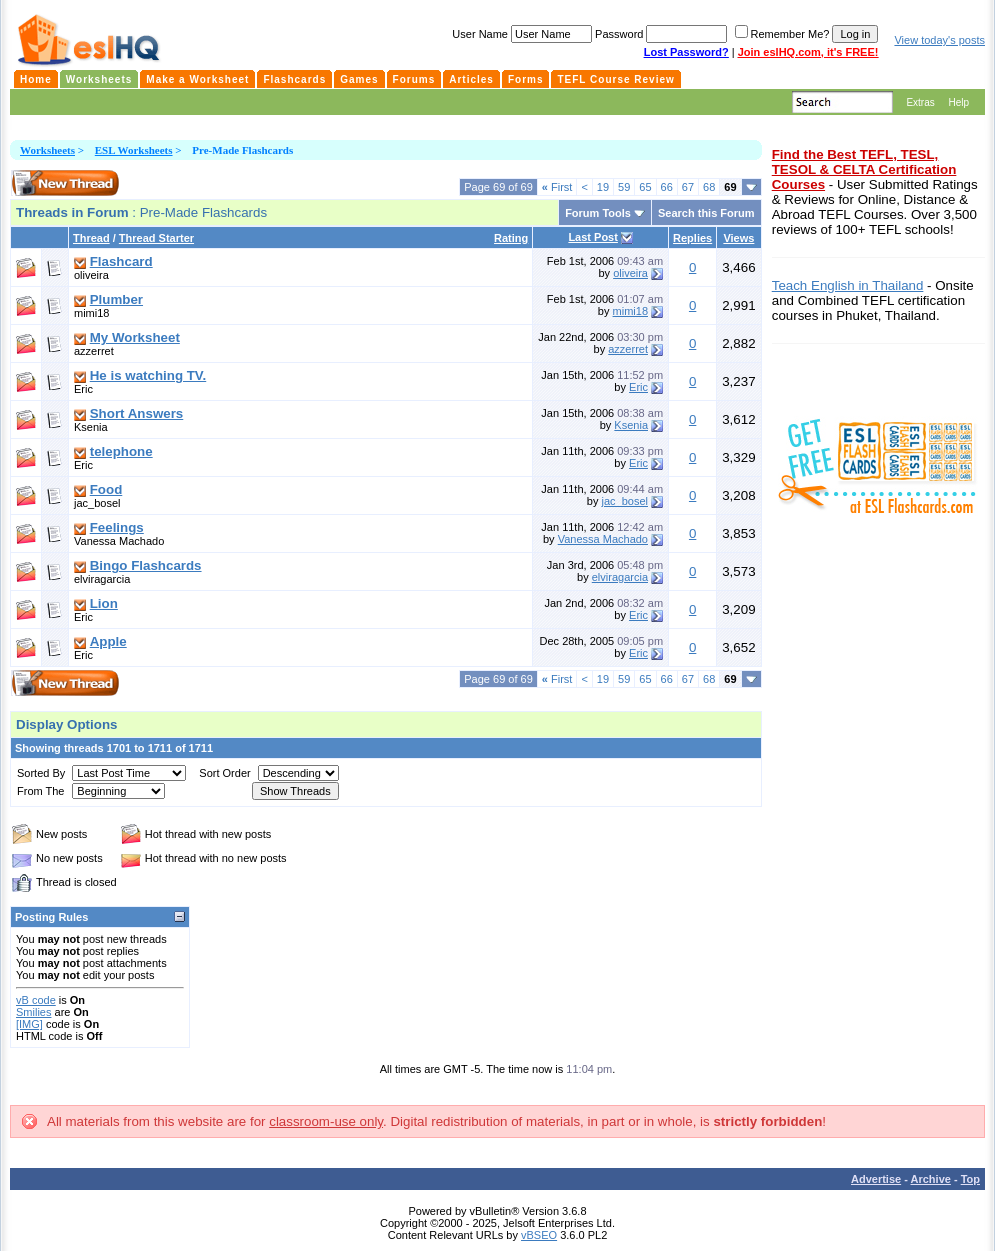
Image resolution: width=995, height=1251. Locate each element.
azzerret (94, 351)
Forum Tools (598, 213)
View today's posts (939, 40)
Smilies (33, 1012)
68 (709, 187)
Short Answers (137, 413)
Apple (108, 641)
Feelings (117, 527)
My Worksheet (135, 337)
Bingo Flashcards (146, 565)
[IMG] (29, 1024)
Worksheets (47, 150)
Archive (931, 1179)
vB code (36, 1000)
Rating (511, 238)
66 (667, 187)
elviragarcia (102, 579)
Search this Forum (706, 213)
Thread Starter (156, 238)
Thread (91, 238)
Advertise (876, 1179)
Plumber (116, 299)
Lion (104, 603)
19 (603, 187)
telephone (121, 451)
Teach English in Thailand (848, 285)
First (557, 187)
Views (738, 238)
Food (106, 489)
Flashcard (121, 261)
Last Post (593, 237)
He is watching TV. (148, 375)
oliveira (91, 275)
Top (970, 1179)
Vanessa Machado (119, 541)
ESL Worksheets (134, 150)
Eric (83, 389)
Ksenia (91, 427)
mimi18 (91, 313)
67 (688, 187)
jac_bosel (97, 503)
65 (645, 187)
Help (958, 102)
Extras (920, 102)
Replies (692, 238)
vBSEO (539, 1235)
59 (624, 187)
